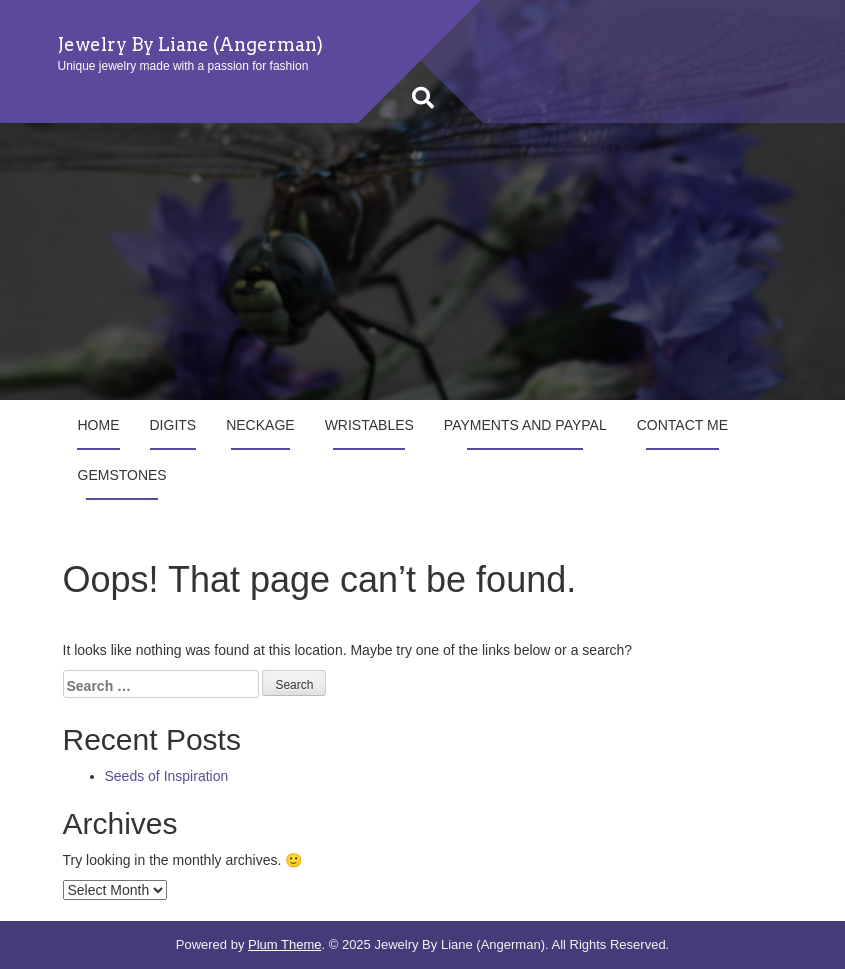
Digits (173, 425)
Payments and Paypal (525, 425)
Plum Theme (284, 944)
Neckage (260, 425)
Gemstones (122, 475)
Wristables (369, 425)
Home (99, 425)
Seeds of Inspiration (167, 776)
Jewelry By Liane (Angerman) (190, 44)
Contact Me (682, 425)
